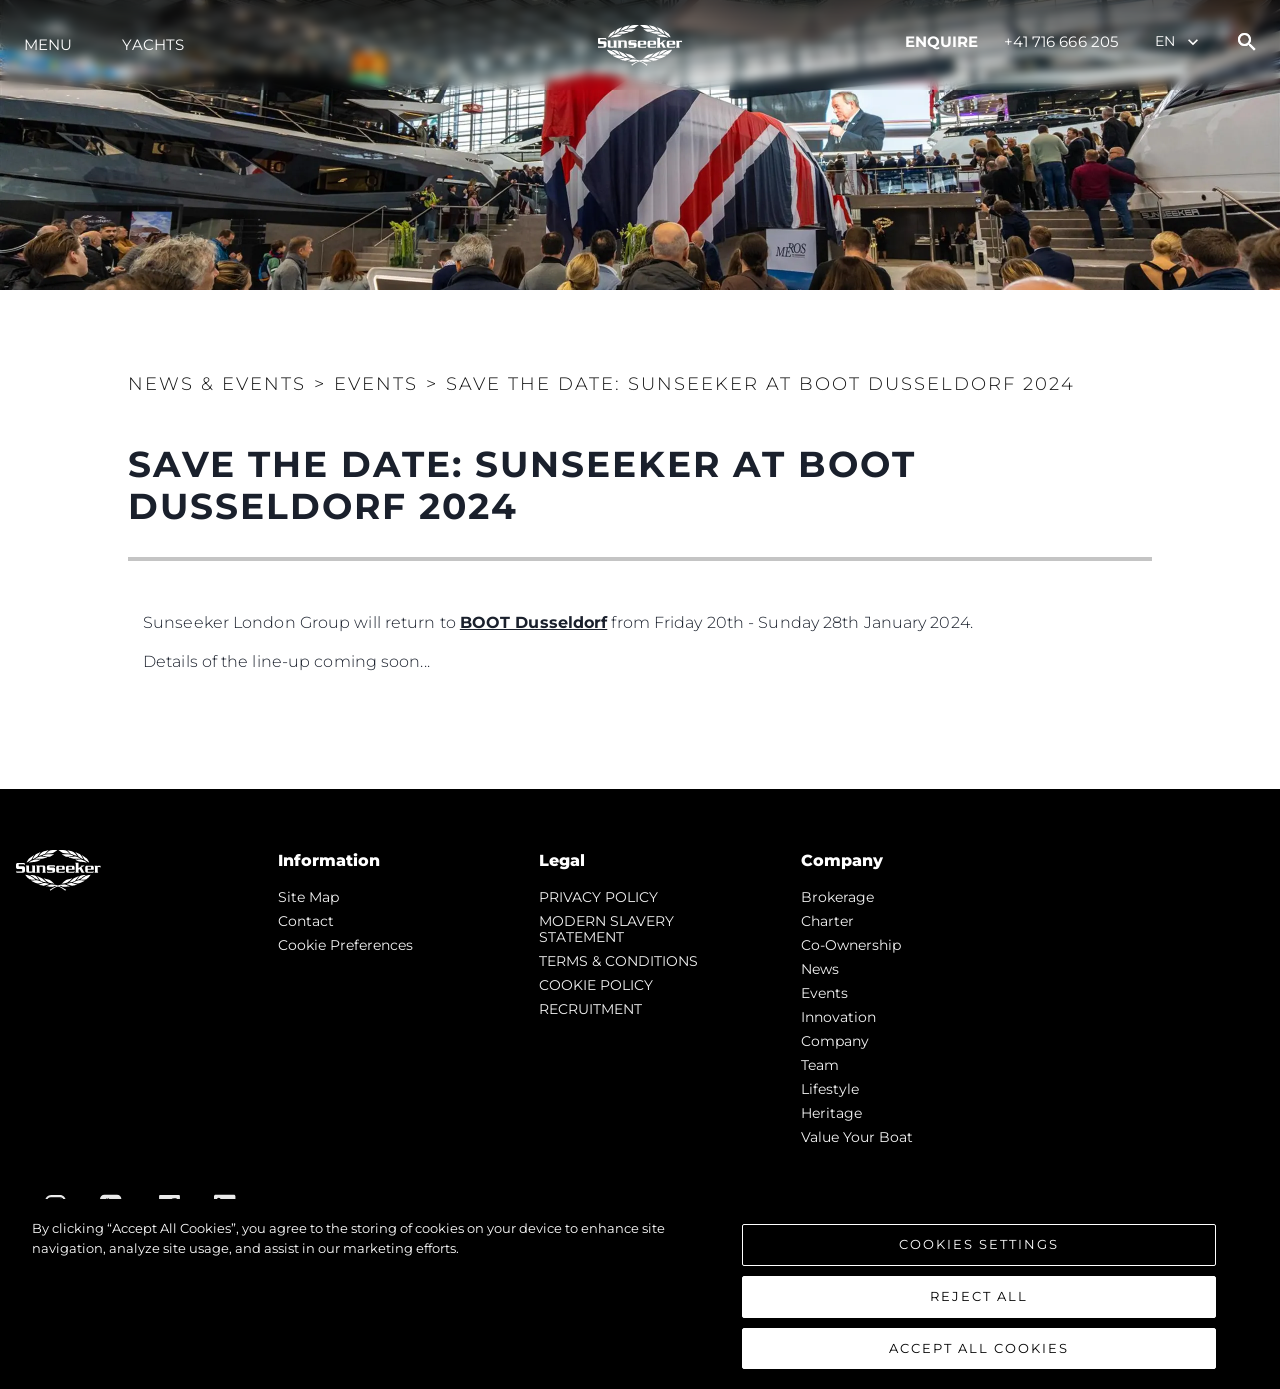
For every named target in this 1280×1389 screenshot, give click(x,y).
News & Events (217, 384)
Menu (48, 44)
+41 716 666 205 (1061, 41)
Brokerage (837, 897)
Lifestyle (830, 1089)
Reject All (979, 1301)
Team (820, 1065)
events (824, 993)
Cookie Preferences (345, 945)
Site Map (308, 897)
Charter (827, 921)
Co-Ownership (851, 945)
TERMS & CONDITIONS (618, 961)
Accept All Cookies (979, 1353)
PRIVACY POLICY (598, 897)
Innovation (838, 1017)
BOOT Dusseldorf (534, 622)
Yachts (153, 44)
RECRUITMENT (590, 1009)
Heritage (831, 1113)
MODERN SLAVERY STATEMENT (606, 929)
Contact (306, 921)
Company (835, 1041)
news (820, 969)
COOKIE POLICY (596, 985)
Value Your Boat (857, 1137)
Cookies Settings (979, 1249)
